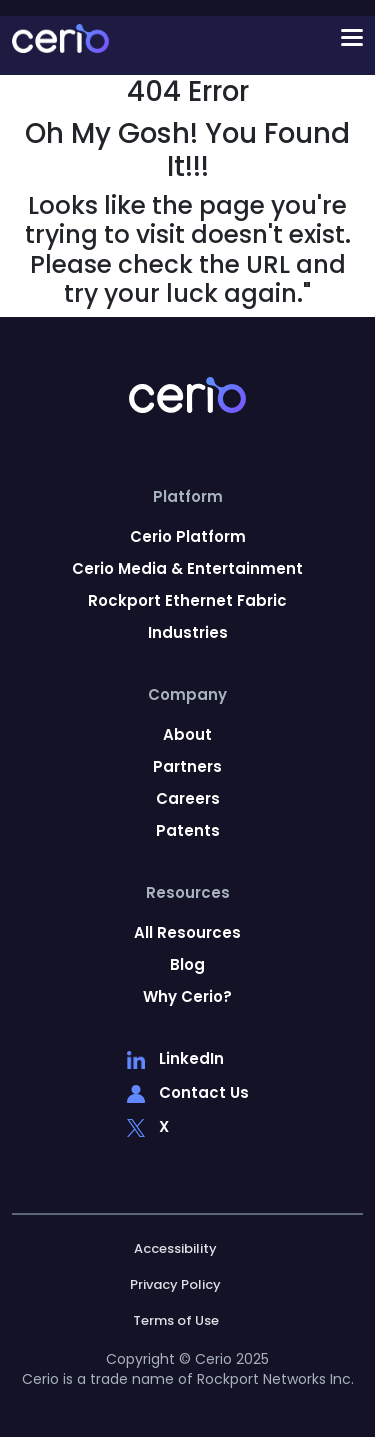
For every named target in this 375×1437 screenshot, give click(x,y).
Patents (188, 831)
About (187, 735)
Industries (188, 633)
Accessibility (175, 1249)
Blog (187, 965)
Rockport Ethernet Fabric (187, 601)
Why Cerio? (187, 997)
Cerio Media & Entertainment (187, 569)
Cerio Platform (188, 537)
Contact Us (188, 1094)
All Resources (187, 933)
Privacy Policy (175, 1285)
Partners (187, 767)
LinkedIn (175, 1060)
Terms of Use (176, 1321)
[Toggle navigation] (220, 38)
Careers (188, 799)
